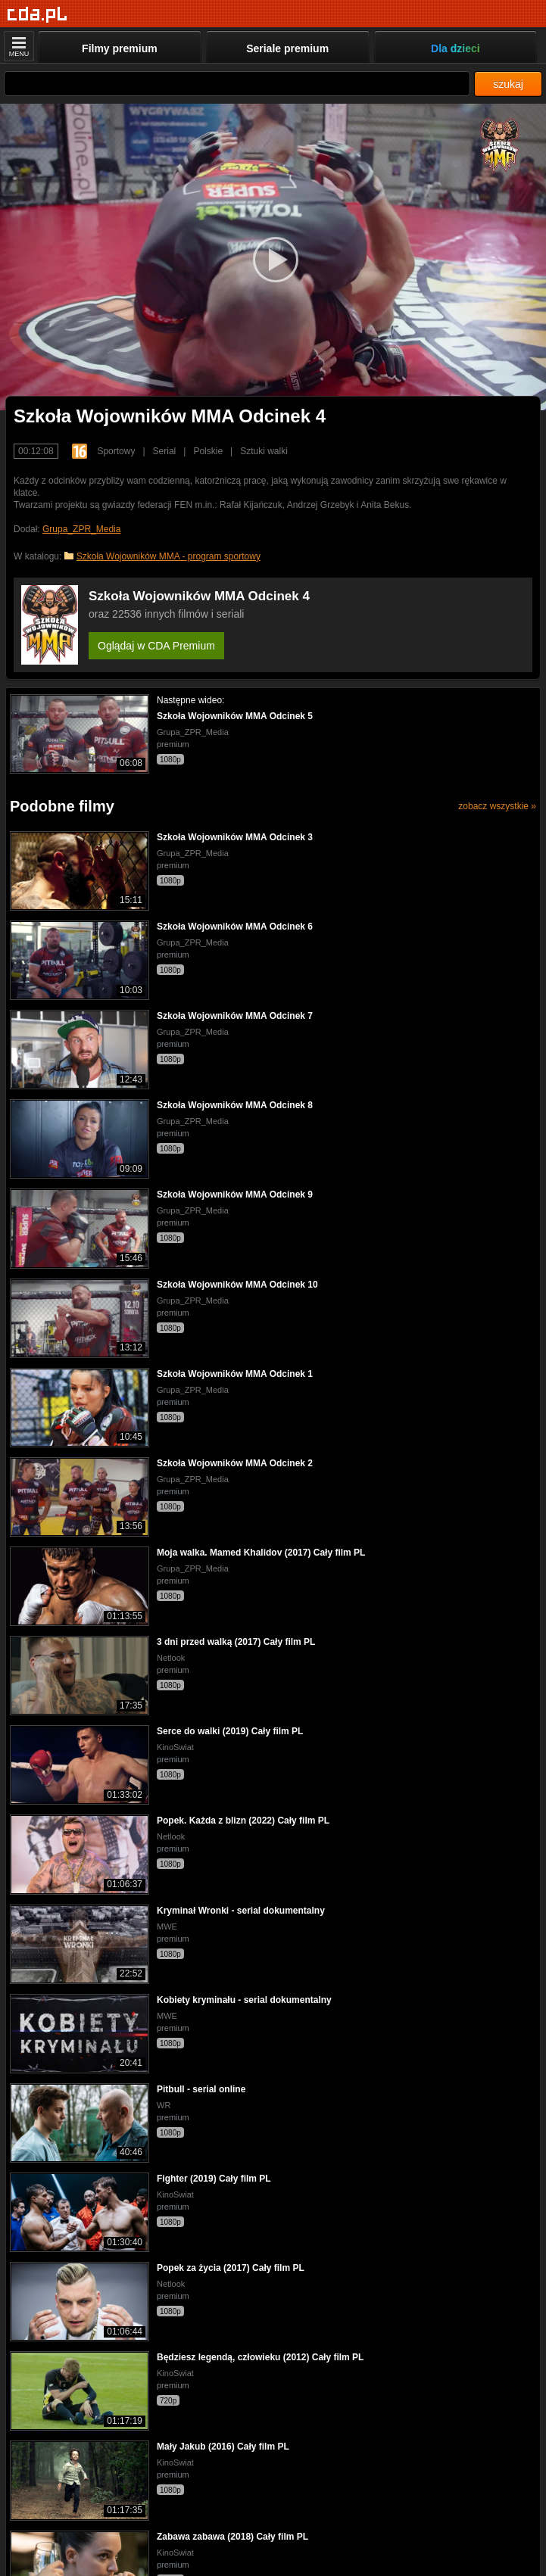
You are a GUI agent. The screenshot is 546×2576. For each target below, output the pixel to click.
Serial (164, 451)
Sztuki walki (264, 451)
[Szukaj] (237, 83)
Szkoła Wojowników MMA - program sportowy (168, 556)
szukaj (508, 84)
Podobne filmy (62, 806)
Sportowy (116, 451)
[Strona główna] (37, 14)
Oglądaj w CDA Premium (156, 646)
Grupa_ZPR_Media (81, 529)
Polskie (208, 451)
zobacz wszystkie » (497, 806)
